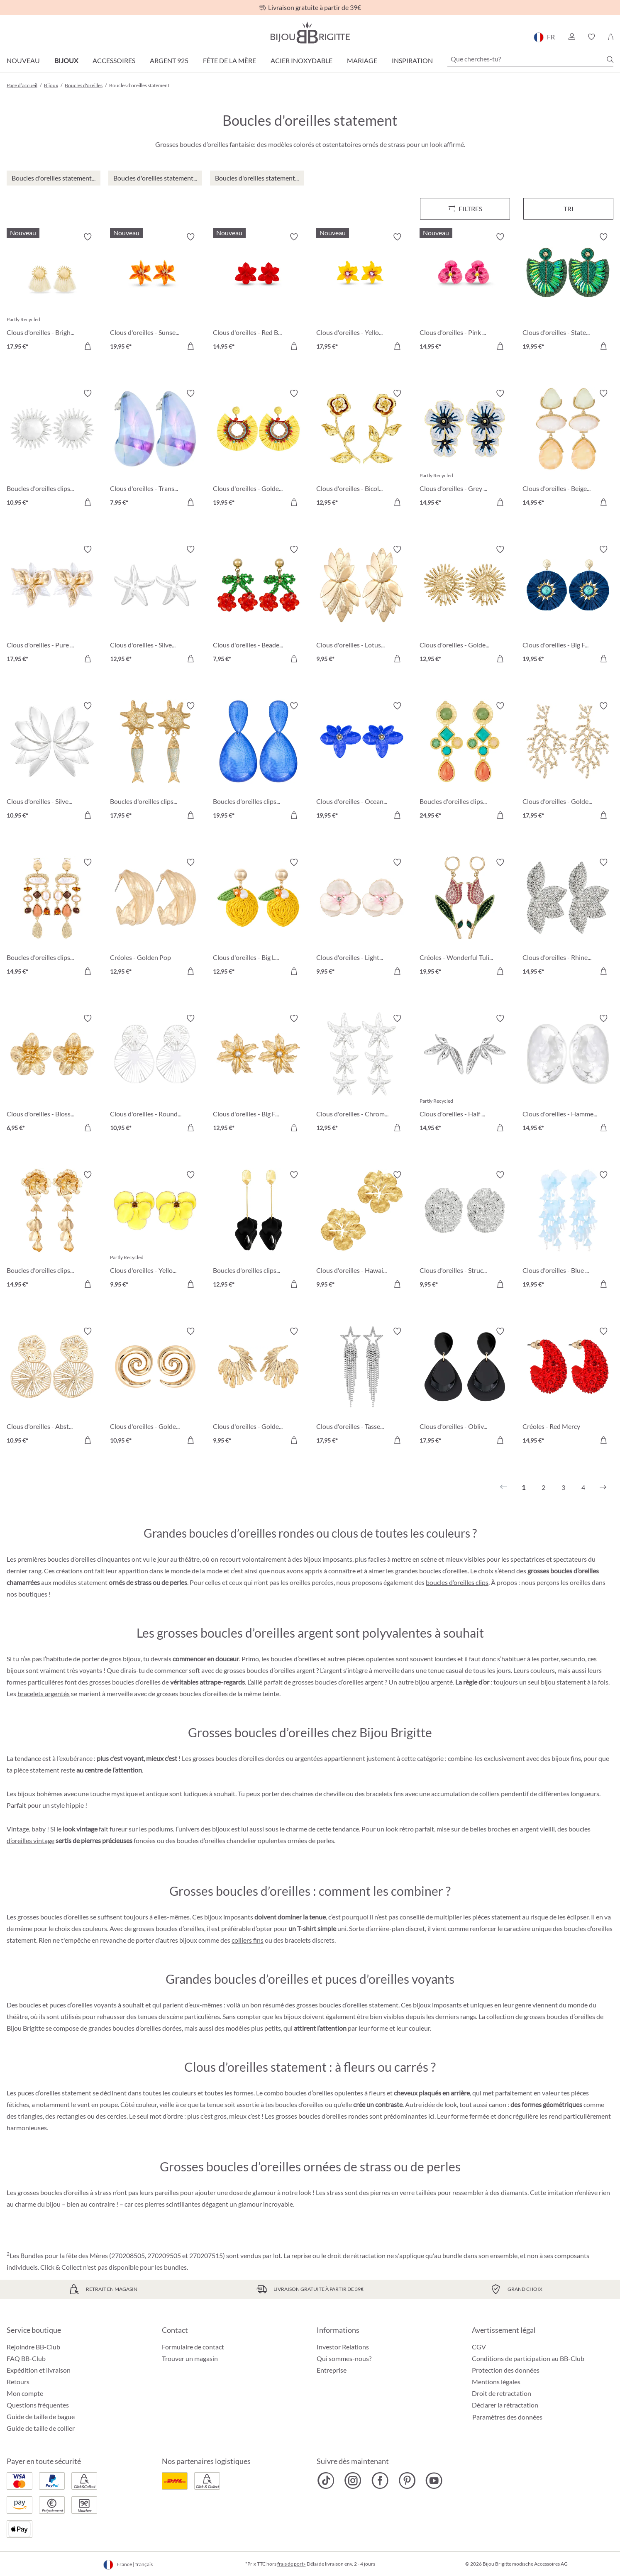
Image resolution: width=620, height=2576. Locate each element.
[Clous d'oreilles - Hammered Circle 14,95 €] (567, 1074)
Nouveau (23, 60)
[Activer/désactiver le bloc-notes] (88, 237)
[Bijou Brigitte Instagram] (353, 2480)
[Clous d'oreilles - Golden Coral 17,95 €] (567, 762)
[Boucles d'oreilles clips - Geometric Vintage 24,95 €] (465, 762)
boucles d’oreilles (295, 1659)
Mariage (362, 60)
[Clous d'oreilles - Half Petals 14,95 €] (465, 1074)
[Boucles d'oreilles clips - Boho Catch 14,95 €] (52, 918)
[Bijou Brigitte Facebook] (380, 2480)
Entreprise (332, 2370)
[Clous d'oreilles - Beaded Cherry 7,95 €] (258, 605)
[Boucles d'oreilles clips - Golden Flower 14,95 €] (52, 1231)
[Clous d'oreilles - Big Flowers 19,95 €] (567, 605)
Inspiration (412, 60)
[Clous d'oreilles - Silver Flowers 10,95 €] (52, 762)
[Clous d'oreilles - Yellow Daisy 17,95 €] (361, 293)
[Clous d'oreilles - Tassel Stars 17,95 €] (361, 1387)
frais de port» (291, 2564)
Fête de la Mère (229, 60)
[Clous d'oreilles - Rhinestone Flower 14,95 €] (567, 918)
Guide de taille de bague (41, 2416)
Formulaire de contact (193, 2347)
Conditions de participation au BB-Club (528, 2358)
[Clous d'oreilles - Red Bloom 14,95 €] (258, 293)
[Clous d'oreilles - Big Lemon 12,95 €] (258, 918)
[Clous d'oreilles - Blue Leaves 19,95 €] (567, 1231)
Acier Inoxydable (301, 60)
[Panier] (610, 37)
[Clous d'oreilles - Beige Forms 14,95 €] (567, 449)
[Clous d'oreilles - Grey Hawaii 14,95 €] (465, 449)
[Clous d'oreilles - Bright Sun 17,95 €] (52, 293)
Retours (18, 2382)
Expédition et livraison (39, 2370)
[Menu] (465, 209)
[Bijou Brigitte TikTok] (326, 2480)
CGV (479, 2347)
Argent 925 (169, 60)
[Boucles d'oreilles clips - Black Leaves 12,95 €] (258, 1231)
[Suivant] (603, 1487)
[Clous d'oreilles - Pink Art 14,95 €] (465, 293)
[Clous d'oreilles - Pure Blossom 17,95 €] (52, 605)
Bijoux (66, 60)
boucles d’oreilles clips (457, 1582)
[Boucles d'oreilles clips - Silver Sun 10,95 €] (52, 449)
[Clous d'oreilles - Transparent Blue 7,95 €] (155, 449)
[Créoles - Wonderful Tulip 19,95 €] (465, 918)
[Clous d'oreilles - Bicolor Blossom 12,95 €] (361, 449)
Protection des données (505, 2370)
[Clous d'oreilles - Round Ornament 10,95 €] (155, 1074)
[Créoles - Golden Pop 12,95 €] (155, 918)
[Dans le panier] (88, 346)
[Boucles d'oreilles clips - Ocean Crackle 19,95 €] (258, 762)
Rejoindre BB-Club (33, 2347)
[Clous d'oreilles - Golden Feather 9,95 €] (258, 1387)
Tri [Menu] (569, 208)
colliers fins (248, 1940)
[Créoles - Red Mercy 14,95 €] (567, 1387)
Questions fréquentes (38, 2405)
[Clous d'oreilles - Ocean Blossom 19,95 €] (361, 762)
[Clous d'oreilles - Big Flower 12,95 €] (258, 1074)
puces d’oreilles (39, 2093)
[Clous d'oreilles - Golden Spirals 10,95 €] (155, 1387)
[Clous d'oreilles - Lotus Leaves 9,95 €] (361, 605)
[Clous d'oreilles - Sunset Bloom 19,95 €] (155, 293)
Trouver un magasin (190, 2358)
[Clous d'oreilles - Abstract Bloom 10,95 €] (52, 1387)
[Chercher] (610, 59)
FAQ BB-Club (26, 2358)
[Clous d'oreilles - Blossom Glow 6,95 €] (52, 1074)
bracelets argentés (43, 1693)
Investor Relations (343, 2347)
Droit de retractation (501, 2393)
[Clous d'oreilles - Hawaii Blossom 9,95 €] (361, 1231)
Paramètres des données (507, 2417)
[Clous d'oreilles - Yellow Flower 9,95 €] (155, 1231)
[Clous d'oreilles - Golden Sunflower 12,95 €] (465, 605)
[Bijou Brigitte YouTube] (434, 2480)
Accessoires (114, 60)
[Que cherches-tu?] (530, 58)
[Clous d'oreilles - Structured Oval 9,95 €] (465, 1231)
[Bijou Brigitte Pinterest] (407, 2480)
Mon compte (25, 2393)
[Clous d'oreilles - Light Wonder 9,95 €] (361, 918)
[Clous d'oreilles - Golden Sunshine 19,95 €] (258, 449)
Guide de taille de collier (41, 2428)
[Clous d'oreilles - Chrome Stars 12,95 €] (361, 1074)
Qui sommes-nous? (344, 2358)
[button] (571, 37)
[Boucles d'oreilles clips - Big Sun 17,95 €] (155, 762)
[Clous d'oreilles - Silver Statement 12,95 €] (155, 605)
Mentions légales (496, 2382)
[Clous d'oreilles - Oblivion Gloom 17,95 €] (465, 1387)
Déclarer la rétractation (505, 2405)
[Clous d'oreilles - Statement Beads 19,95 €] (567, 293)
